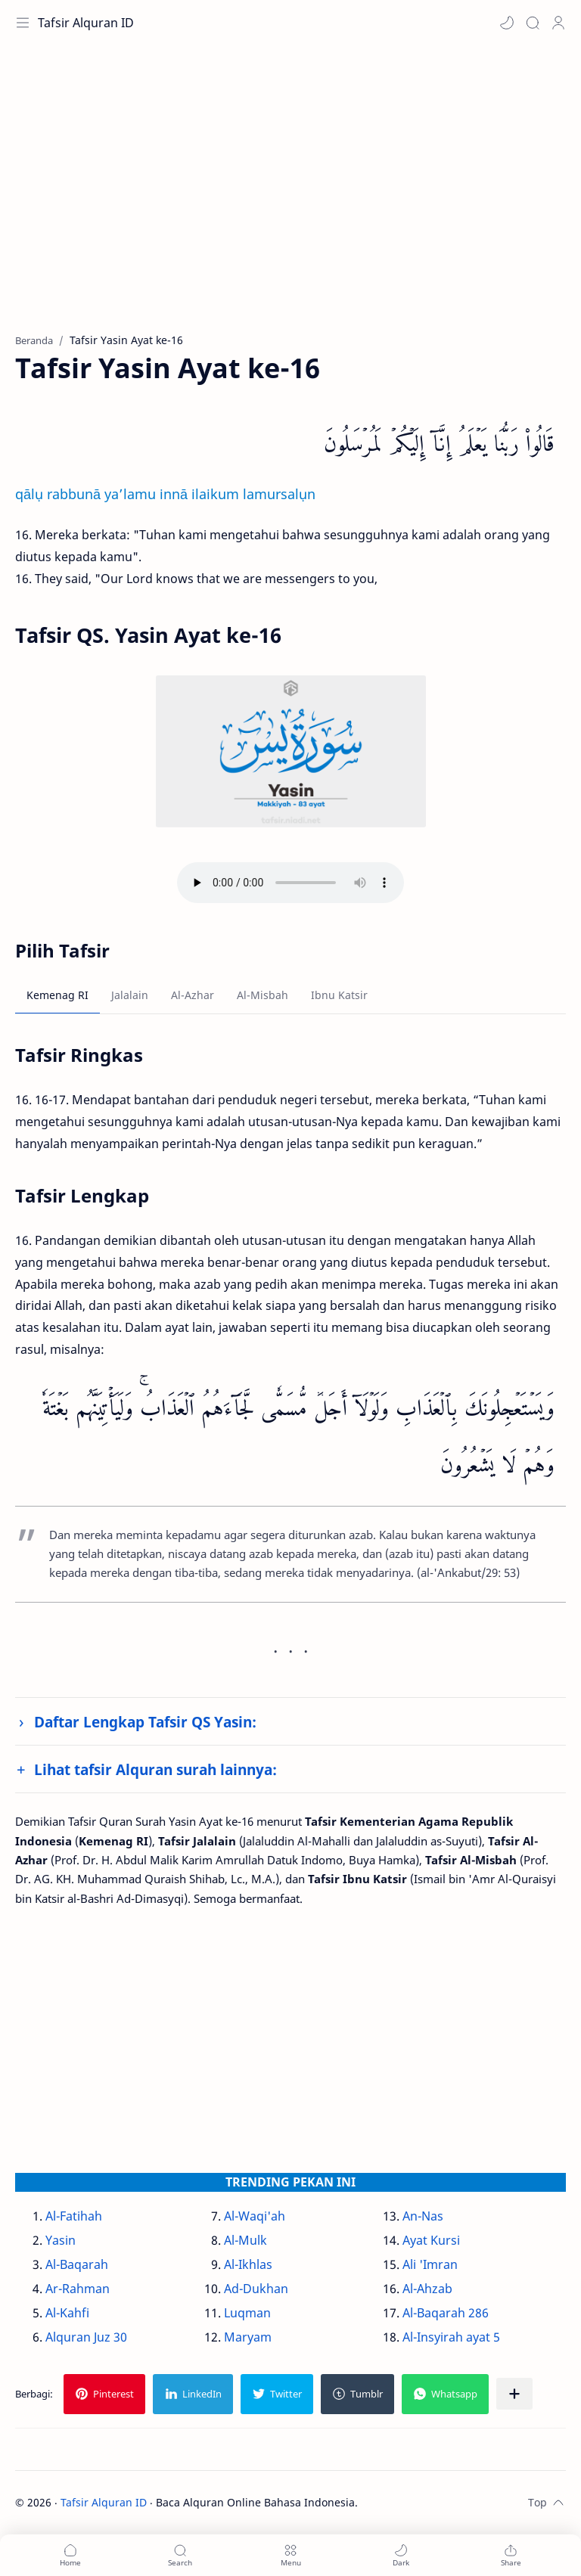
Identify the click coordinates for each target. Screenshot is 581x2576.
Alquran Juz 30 (86, 2337)
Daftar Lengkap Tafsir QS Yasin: (145, 1721)
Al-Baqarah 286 (445, 2312)
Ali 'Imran (430, 2264)
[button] (507, 22)
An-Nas (422, 2216)
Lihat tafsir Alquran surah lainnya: (155, 1769)
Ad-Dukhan (256, 2288)
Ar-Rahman (77, 2288)
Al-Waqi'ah (254, 2216)
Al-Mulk (245, 2240)
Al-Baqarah (76, 2264)
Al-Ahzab (427, 2288)
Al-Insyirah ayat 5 (451, 2337)
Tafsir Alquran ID (86, 22)
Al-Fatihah (73, 2216)
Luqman (247, 2312)
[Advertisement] (290, 197)
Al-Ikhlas (248, 2264)
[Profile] (558, 22)
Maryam (248, 2337)
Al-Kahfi (67, 2312)
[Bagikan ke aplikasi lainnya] (514, 2394)
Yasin (60, 2240)
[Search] (532, 22)
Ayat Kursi (431, 2240)
